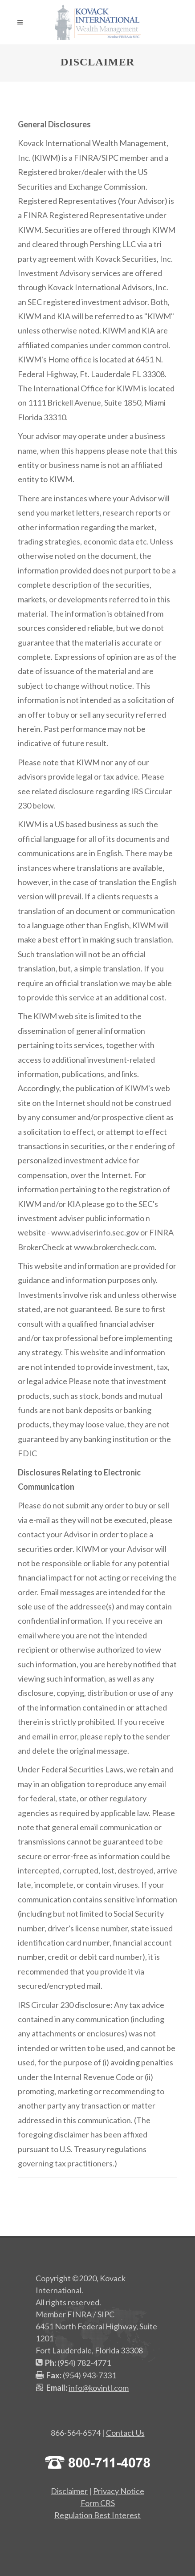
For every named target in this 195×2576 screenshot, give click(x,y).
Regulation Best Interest (97, 2515)
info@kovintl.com (99, 2388)
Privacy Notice (118, 2491)
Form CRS (98, 2503)
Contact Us (125, 2433)
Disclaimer (69, 2491)
